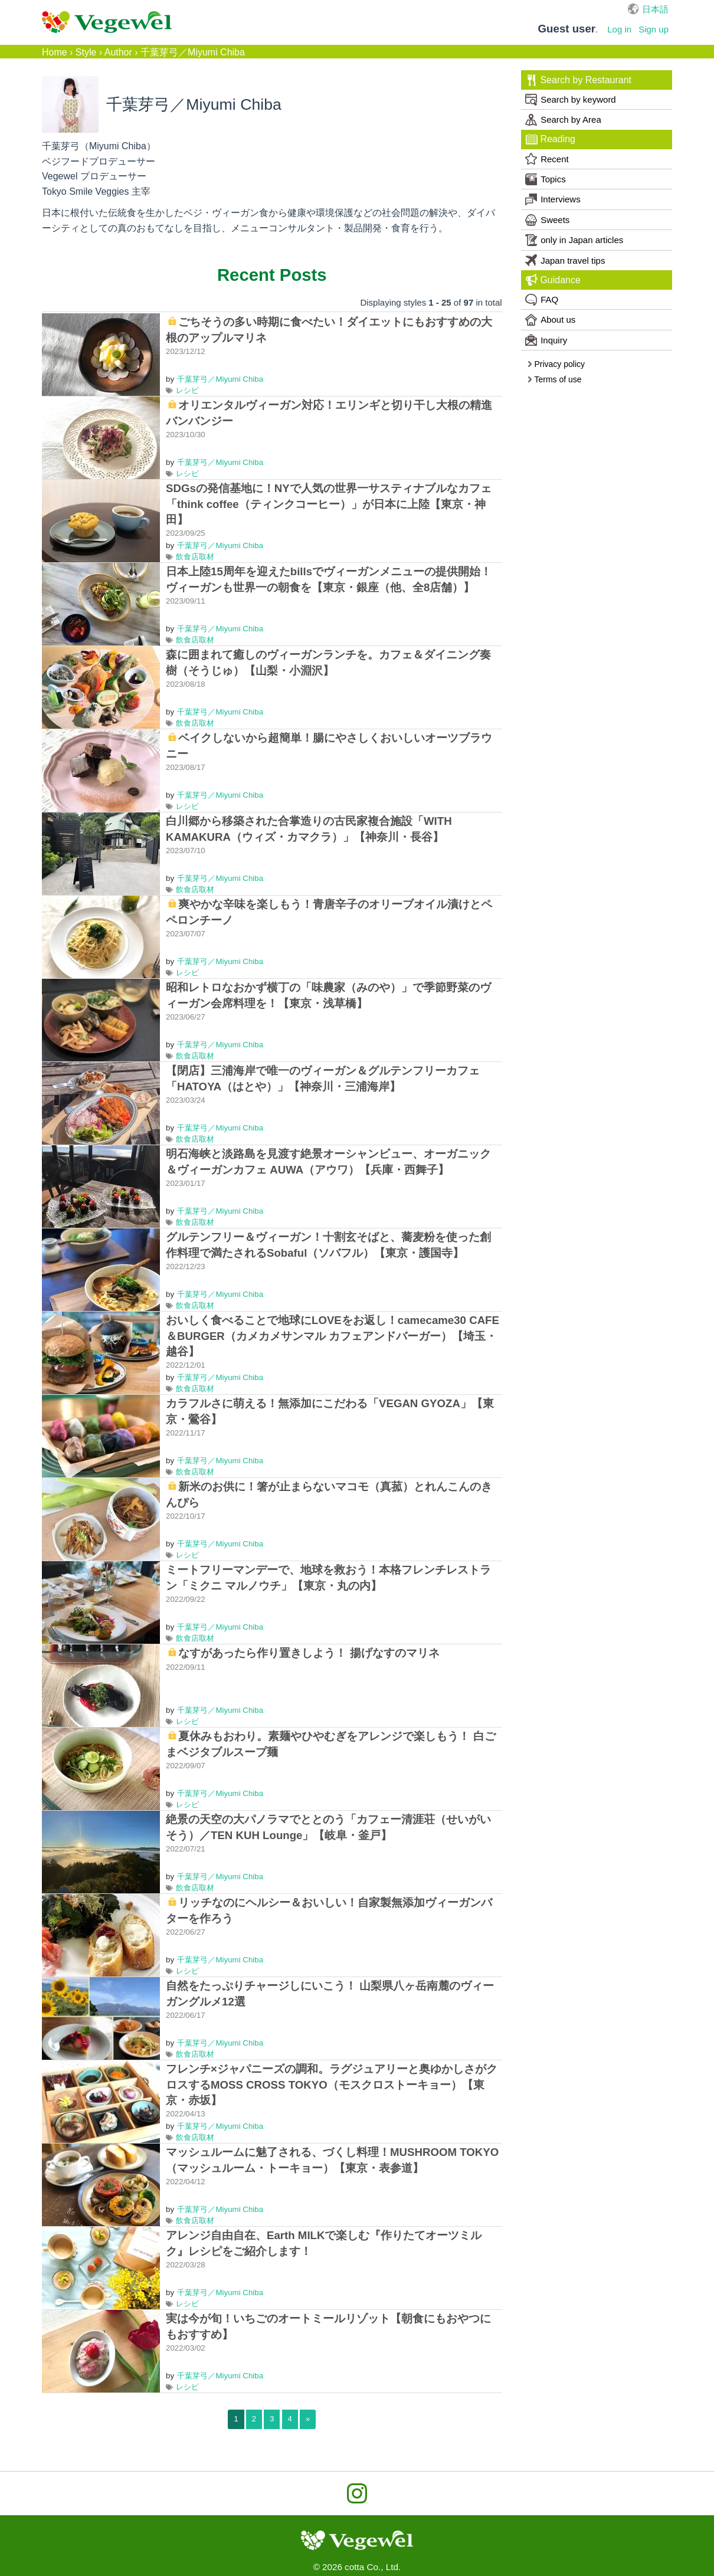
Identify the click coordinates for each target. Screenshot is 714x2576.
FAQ (541, 300)
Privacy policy (556, 364)
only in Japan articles (574, 240)
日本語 (655, 9)
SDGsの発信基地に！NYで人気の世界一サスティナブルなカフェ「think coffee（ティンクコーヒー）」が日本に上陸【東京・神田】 (329, 503)
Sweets (547, 220)
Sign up (653, 29)
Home (54, 52)
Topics (545, 179)
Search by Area (563, 120)
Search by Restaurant (578, 80)
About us (550, 320)
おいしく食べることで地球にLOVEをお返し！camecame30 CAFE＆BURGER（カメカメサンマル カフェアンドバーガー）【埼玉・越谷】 (332, 1335)
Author (118, 52)
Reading (550, 139)
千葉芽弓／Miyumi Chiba (220, 379)
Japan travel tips (565, 260)
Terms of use (554, 379)
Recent (547, 159)
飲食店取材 (195, 556)
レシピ (187, 390)
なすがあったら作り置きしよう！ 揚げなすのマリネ (308, 1653)
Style (86, 52)
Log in (619, 29)
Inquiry (546, 340)
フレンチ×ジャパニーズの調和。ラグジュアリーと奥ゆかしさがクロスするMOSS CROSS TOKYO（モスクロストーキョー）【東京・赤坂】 (331, 2084)
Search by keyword (570, 100)
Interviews (553, 199)
